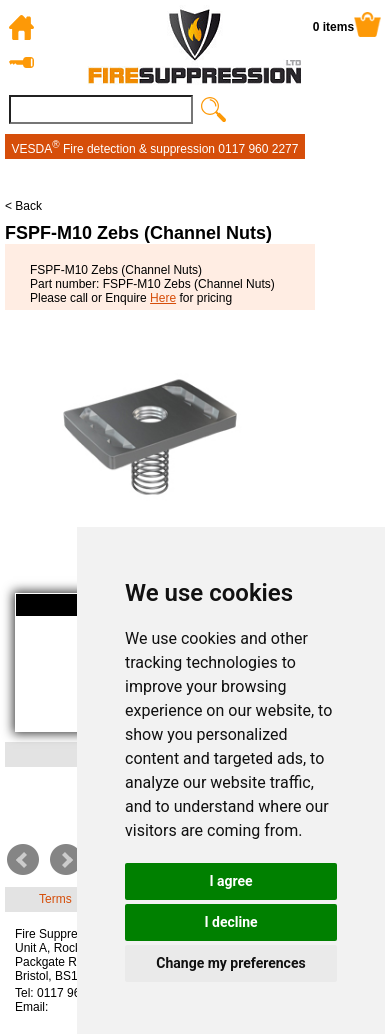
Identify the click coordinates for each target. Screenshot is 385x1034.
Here (163, 298)
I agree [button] (230, 881)
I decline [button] (230, 922)
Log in (24, 62)
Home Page (24, 27)
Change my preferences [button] (230, 963)
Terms (55, 899)
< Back (23, 206)
